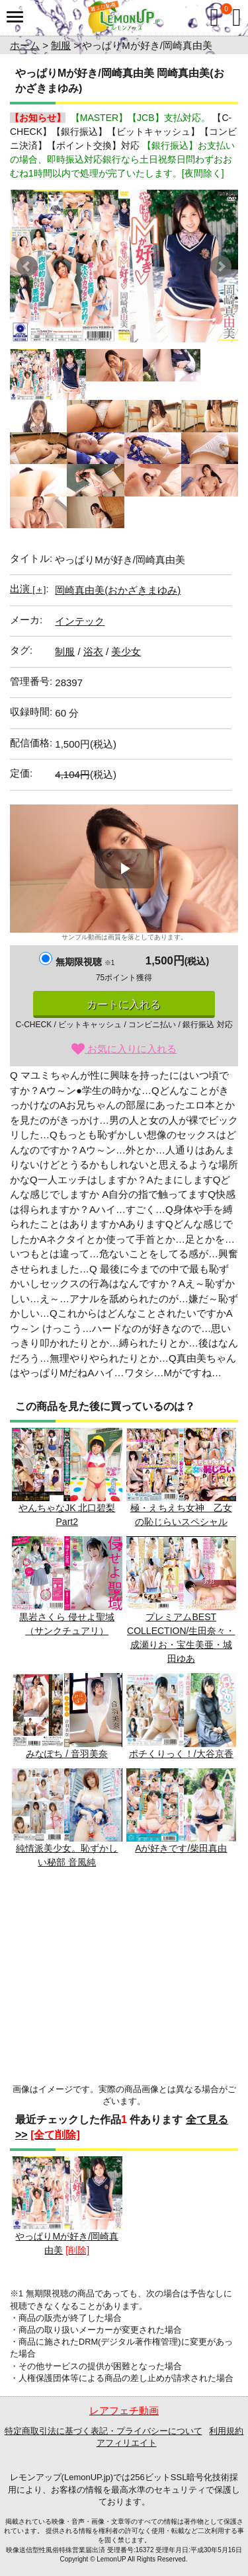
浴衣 (93, 651)
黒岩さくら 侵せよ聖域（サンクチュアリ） (67, 1586)
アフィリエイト (127, 2443)
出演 (28, 588)
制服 (61, 45)
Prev (27, 266)
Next (220, 266)
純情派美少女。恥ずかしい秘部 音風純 (67, 1818)
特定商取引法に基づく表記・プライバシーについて (103, 2431)
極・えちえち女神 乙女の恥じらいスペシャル (181, 1478)
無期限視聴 (85, 961)
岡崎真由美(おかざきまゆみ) (118, 590)
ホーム (25, 45)
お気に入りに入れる (124, 1048)
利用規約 (226, 2431)
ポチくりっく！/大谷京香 (181, 1716)
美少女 (126, 651)
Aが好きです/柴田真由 (181, 1811)
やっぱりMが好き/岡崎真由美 (67, 2206)
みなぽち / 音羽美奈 (67, 1716)
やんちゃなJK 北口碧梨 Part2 (67, 1478)
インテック (79, 621)
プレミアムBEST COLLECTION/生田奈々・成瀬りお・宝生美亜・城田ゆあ (181, 1600)
